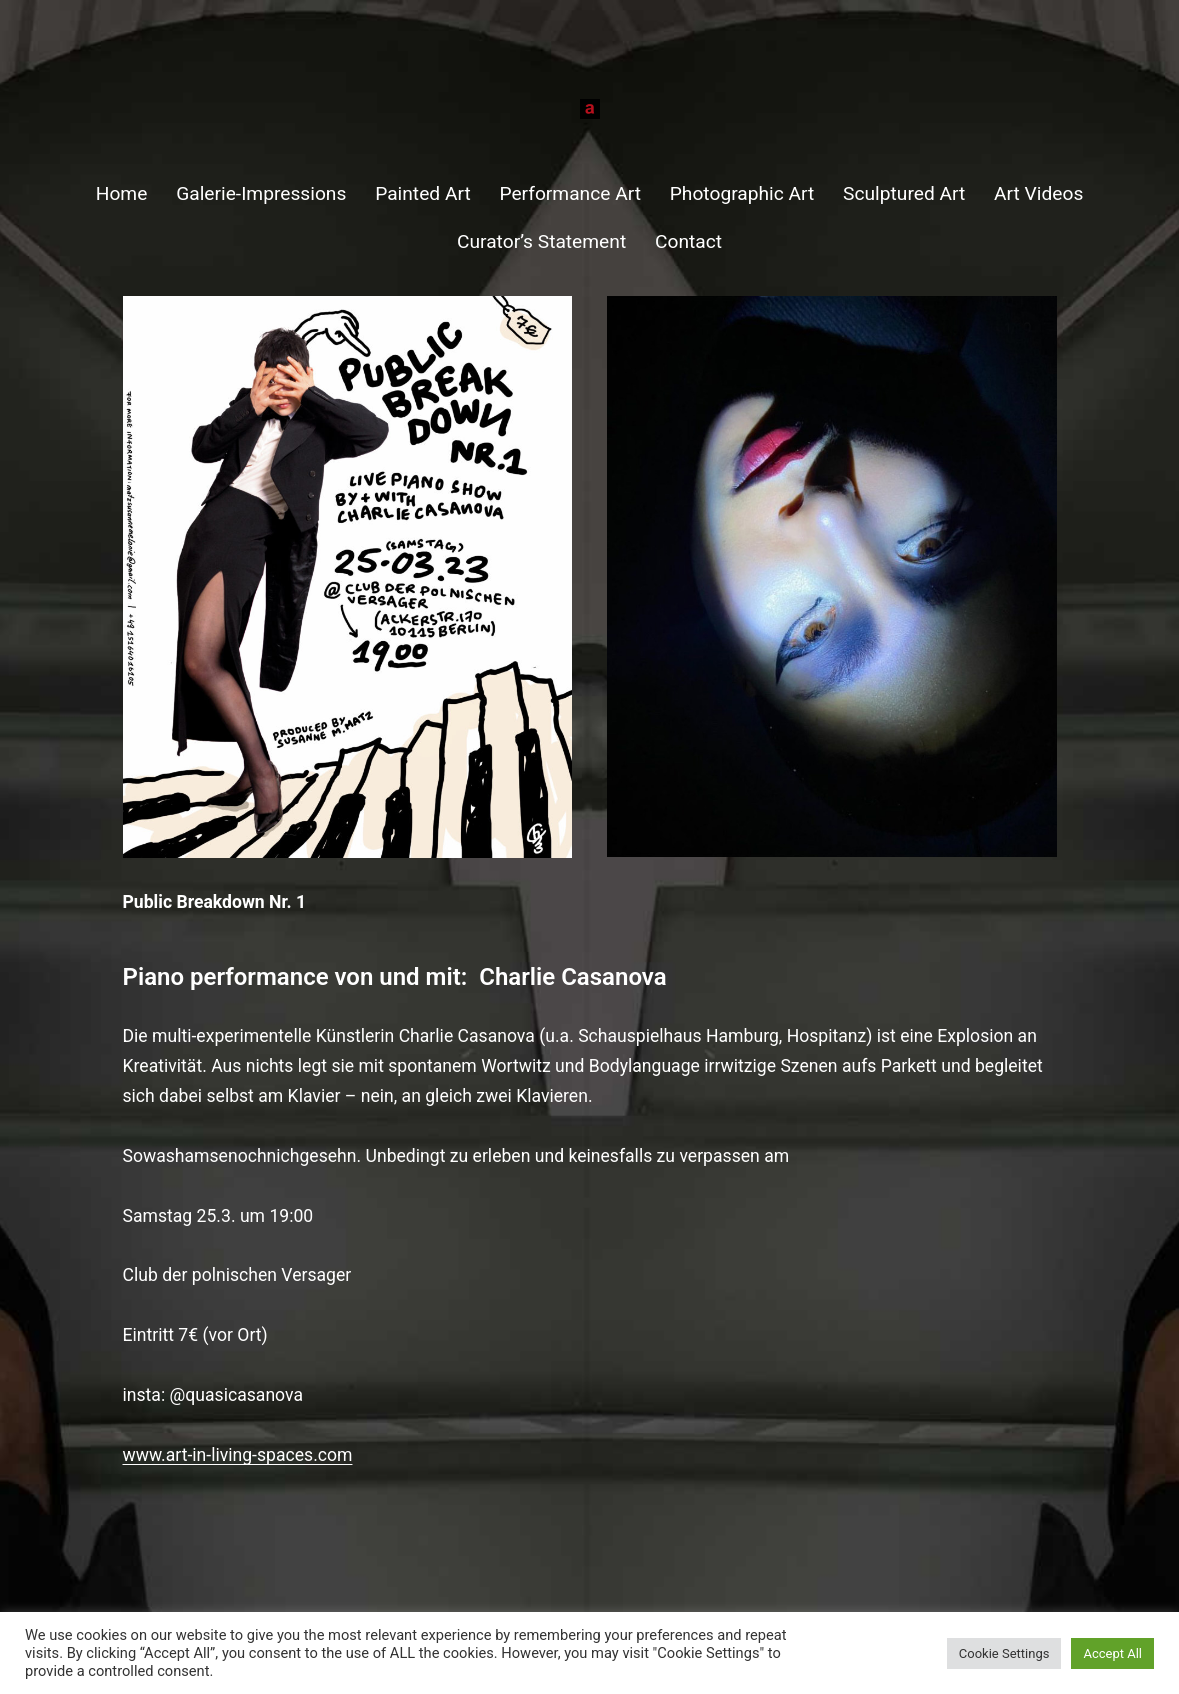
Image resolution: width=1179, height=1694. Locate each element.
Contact (688, 241)
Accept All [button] (1112, 1653)
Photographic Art (742, 193)
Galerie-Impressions (261, 193)
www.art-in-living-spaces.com (238, 1455)
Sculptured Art (904, 193)
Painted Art (423, 193)
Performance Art (570, 193)
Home (122, 193)
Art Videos (1038, 193)
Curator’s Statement (541, 241)
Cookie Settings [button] (1004, 1653)
